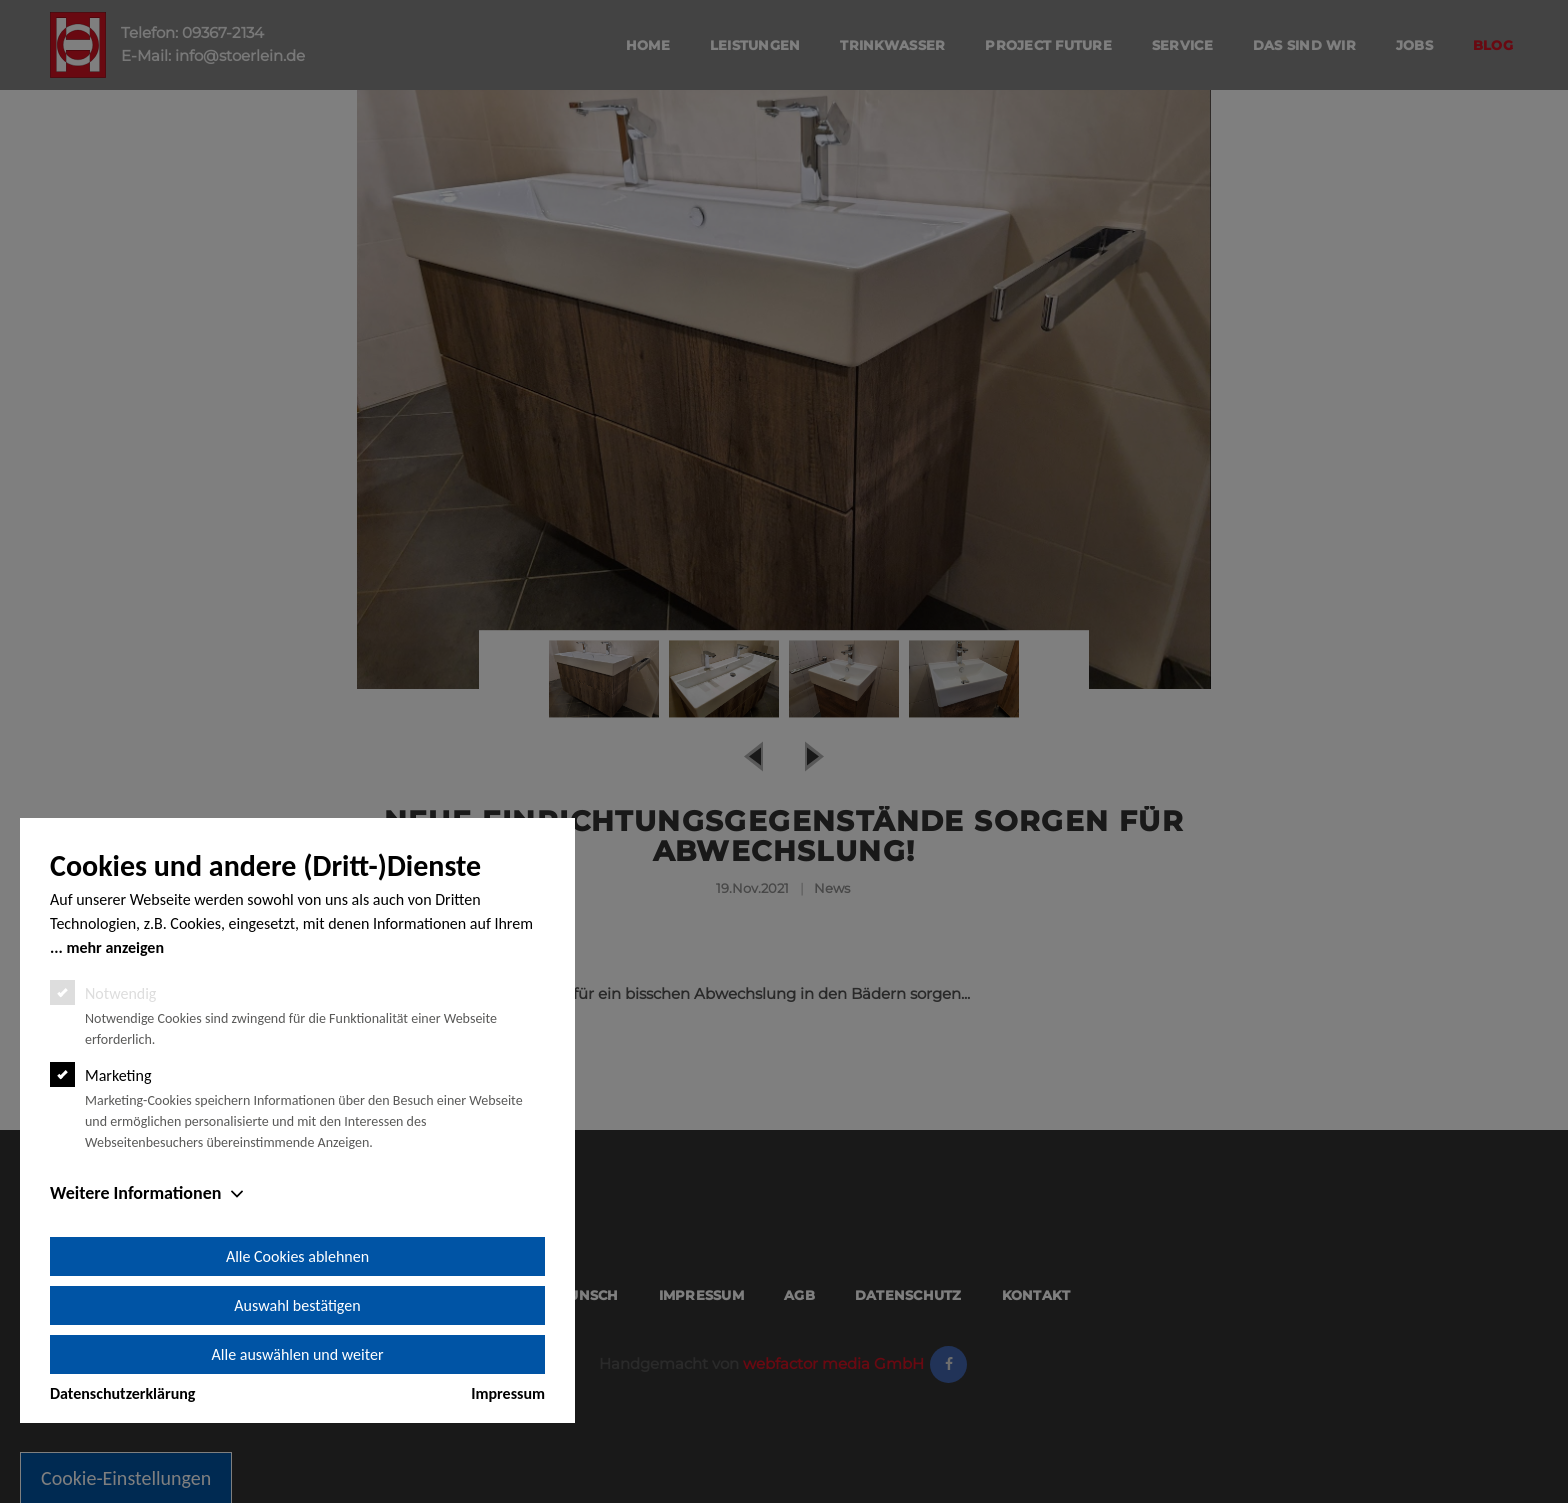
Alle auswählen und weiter (298, 1354)
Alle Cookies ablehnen (297, 1256)
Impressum (508, 1393)
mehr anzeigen (115, 947)
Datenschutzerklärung (122, 1393)
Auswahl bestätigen (297, 1305)
